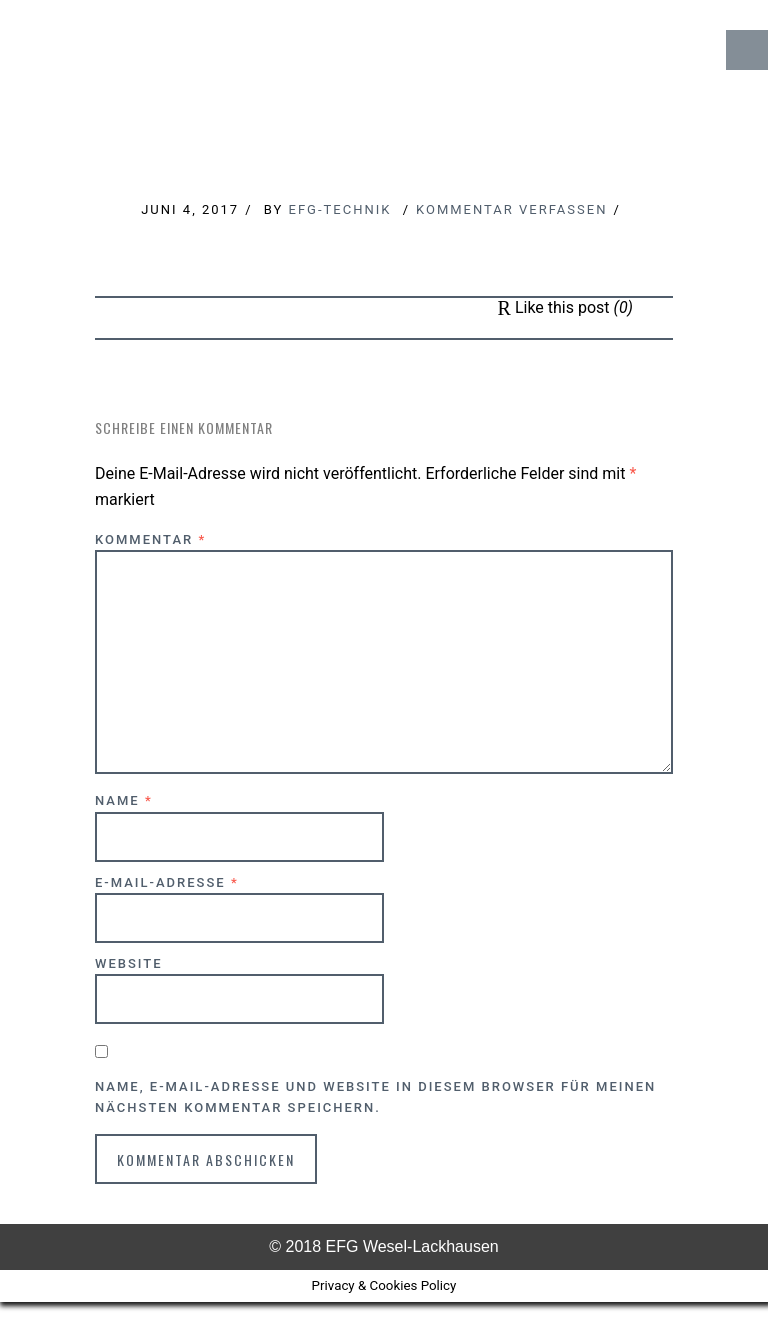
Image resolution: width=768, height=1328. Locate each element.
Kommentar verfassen (511, 209)
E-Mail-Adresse (167, 882)
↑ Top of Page (692, 1257)
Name (124, 800)
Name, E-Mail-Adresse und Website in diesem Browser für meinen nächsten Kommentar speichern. (375, 1097)
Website (129, 963)
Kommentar (150, 539)
